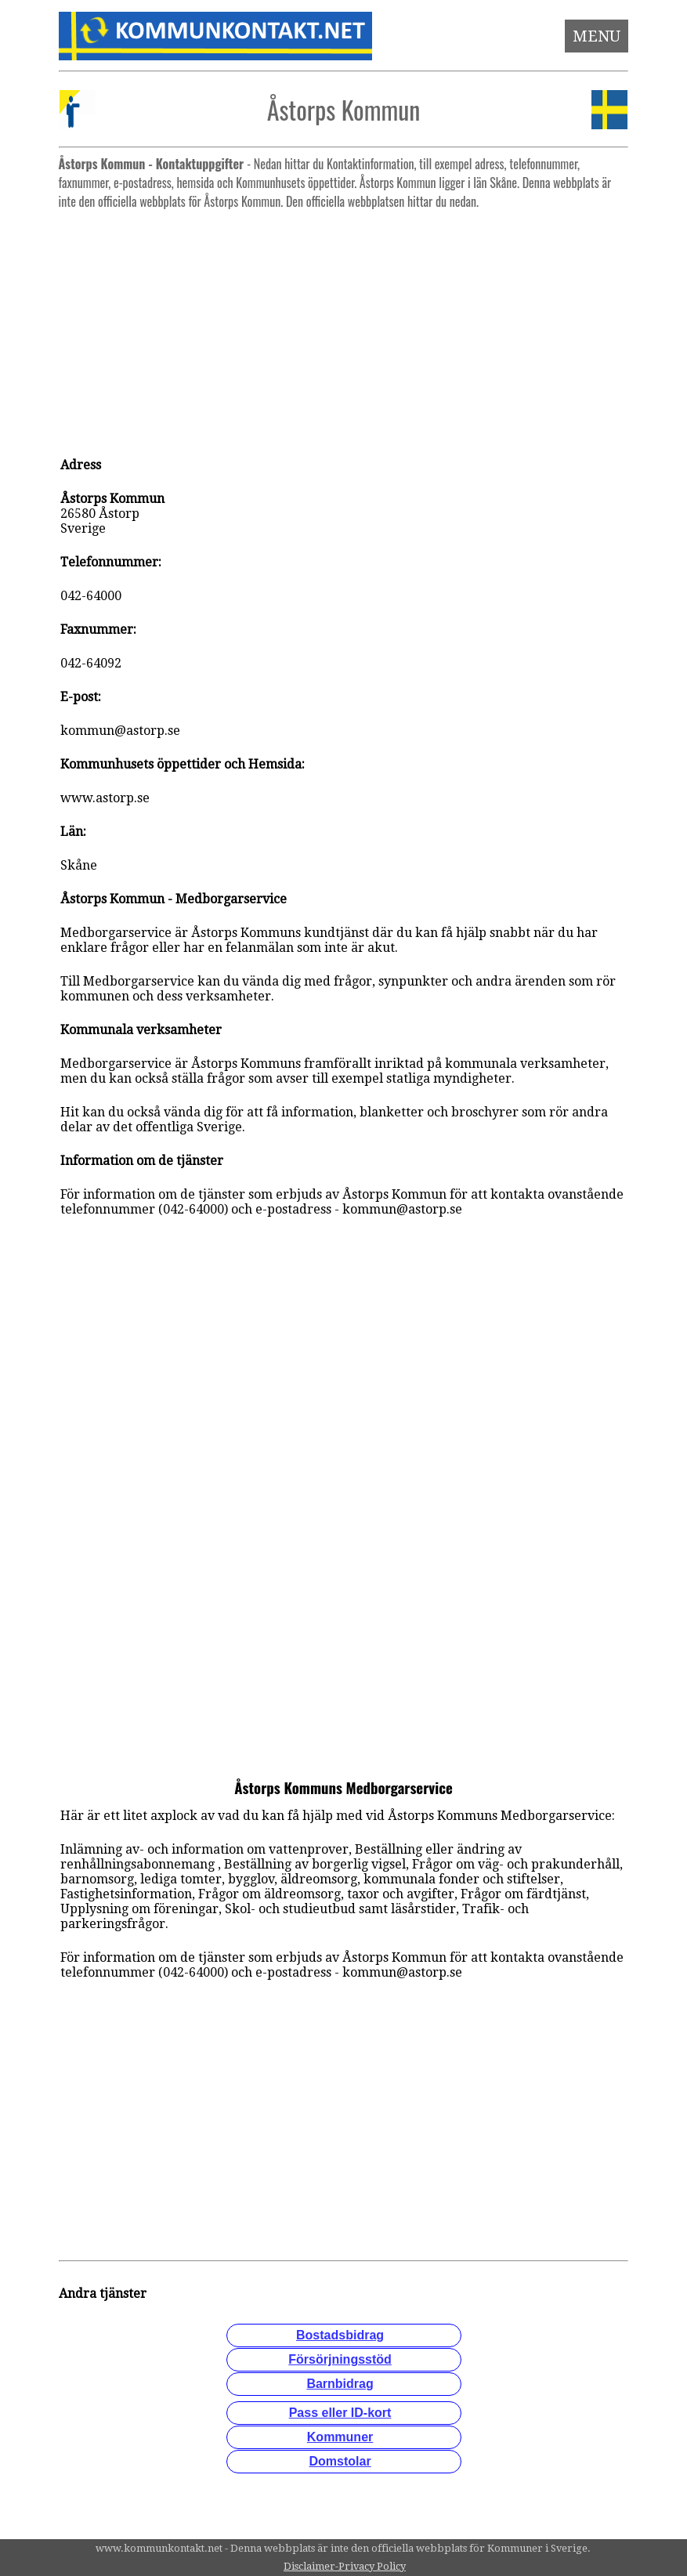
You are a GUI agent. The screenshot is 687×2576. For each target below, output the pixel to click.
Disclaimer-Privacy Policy (345, 2566)
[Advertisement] (344, 326)
